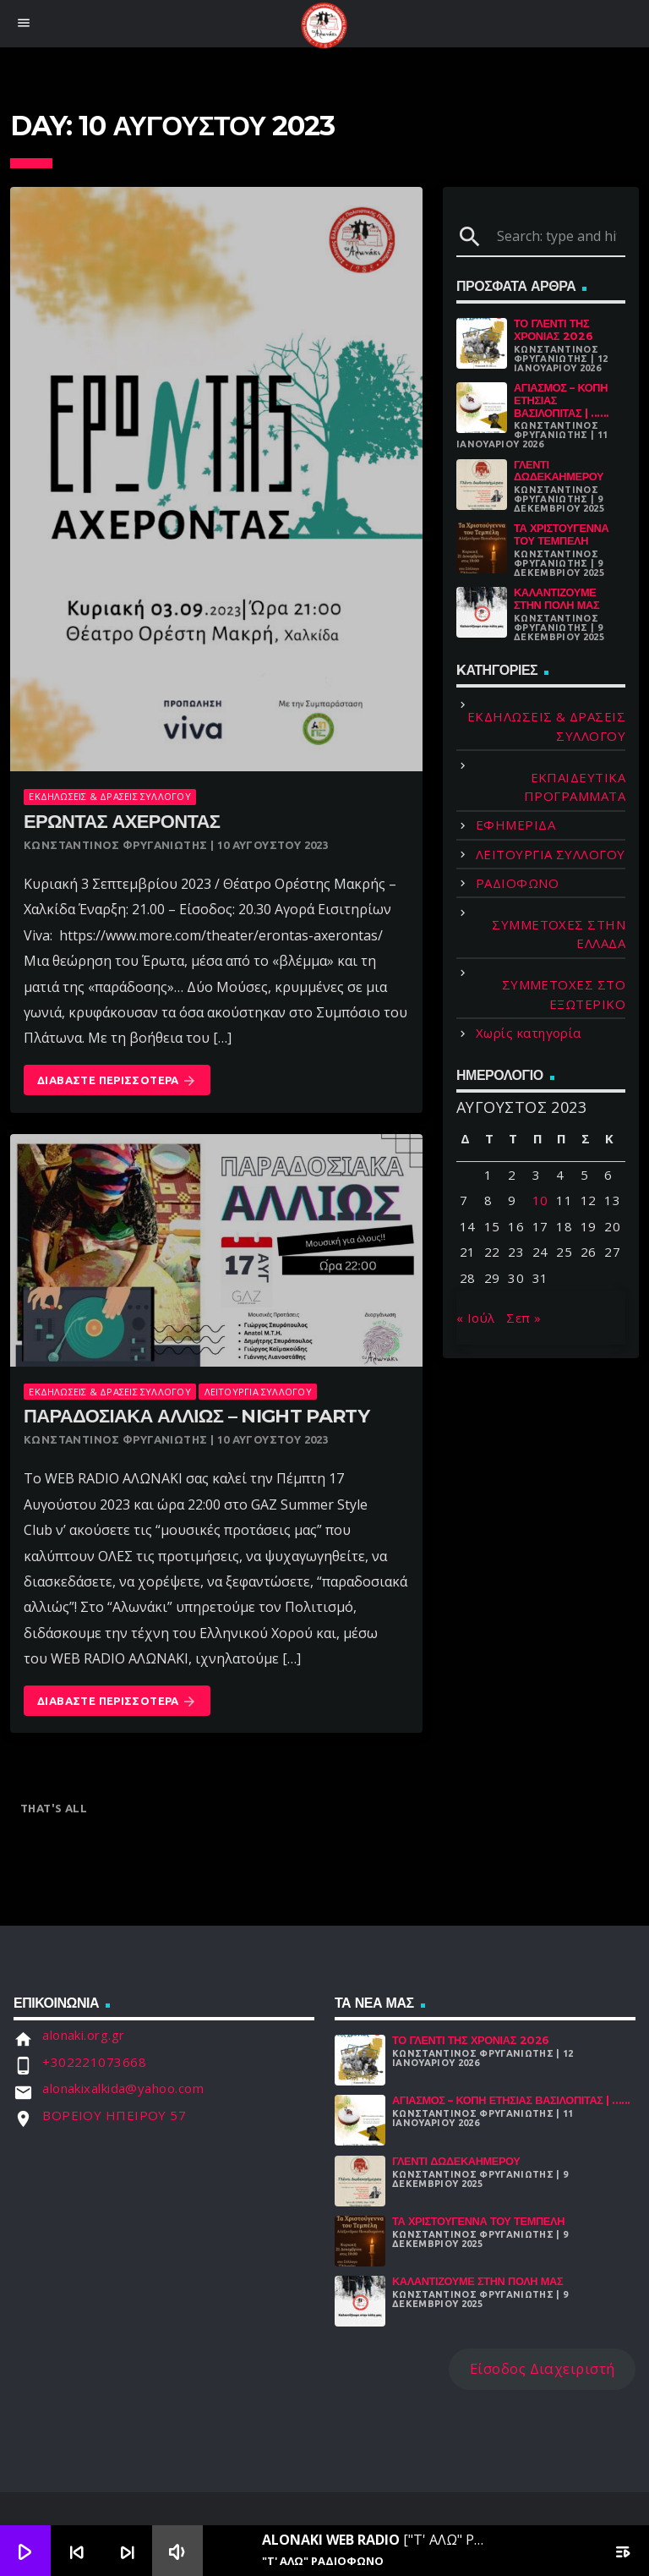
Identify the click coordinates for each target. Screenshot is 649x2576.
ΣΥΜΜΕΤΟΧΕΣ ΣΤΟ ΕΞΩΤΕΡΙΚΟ (563, 994)
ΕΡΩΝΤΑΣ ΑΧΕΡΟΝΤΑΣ (122, 821)
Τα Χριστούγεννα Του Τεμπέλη (561, 534)
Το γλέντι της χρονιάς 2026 (553, 330)
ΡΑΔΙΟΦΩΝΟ (517, 882)
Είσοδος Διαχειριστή (542, 2368)
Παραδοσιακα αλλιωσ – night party (196, 1416)
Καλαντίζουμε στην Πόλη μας (556, 598)
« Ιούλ (475, 1317)
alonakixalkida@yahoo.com (123, 2088)
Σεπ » (523, 1317)
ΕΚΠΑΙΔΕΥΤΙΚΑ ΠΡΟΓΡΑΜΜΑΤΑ (574, 787)
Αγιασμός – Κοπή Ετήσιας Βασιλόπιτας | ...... (511, 2100)
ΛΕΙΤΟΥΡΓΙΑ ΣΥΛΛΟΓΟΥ (258, 1391)
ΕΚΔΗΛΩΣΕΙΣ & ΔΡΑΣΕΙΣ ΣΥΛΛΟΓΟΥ (109, 796)
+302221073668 (94, 2061)
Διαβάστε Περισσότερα (117, 1080)
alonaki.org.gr (83, 2034)
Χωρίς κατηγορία (528, 1032)
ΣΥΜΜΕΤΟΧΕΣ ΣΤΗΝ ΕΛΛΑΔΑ (558, 934)
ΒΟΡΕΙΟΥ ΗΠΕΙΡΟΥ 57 (114, 2115)
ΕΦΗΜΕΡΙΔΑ (515, 824)
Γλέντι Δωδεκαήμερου (558, 471)
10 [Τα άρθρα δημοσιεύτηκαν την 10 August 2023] (540, 1200)
